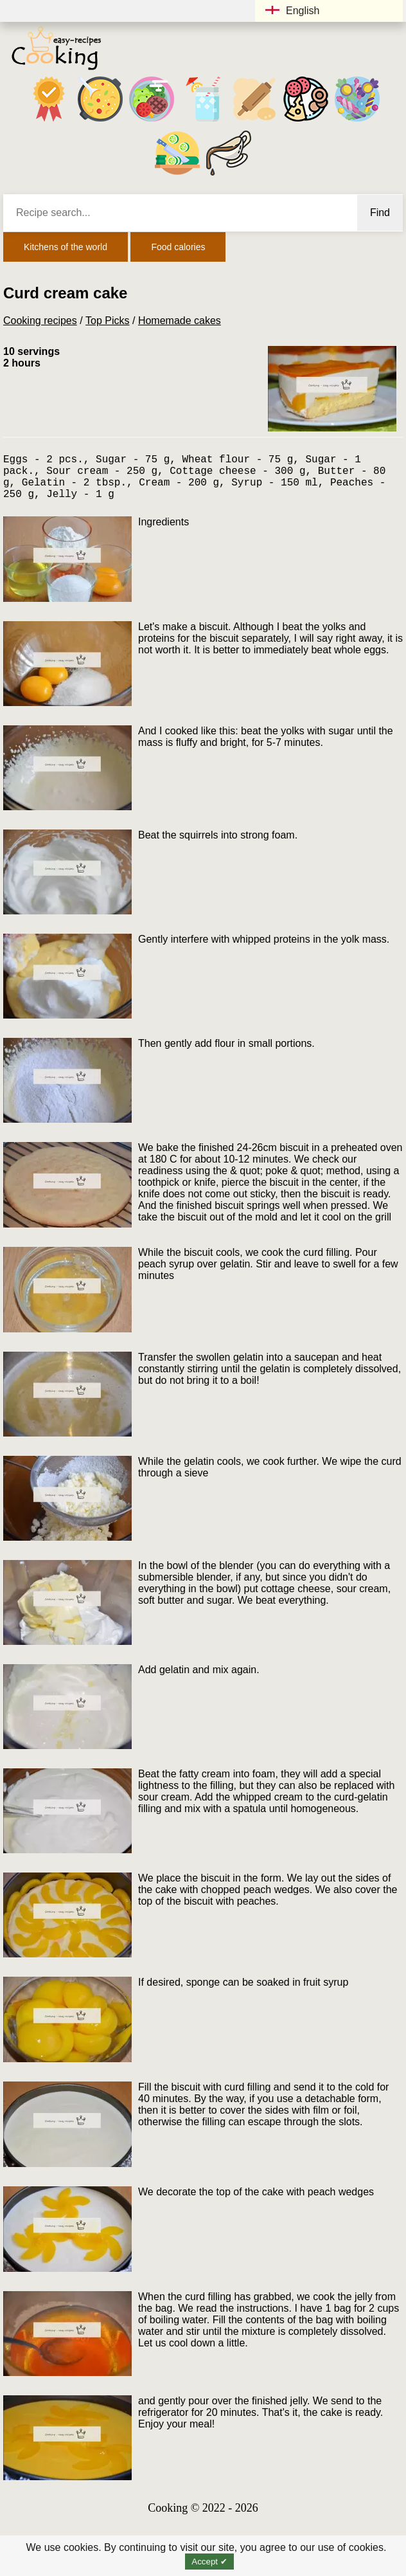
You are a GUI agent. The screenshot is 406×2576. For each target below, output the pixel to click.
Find (380, 212)
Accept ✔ (209, 2561)
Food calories (178, 247)
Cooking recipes (40, 320)
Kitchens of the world (65, 247)
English (292, 10)
